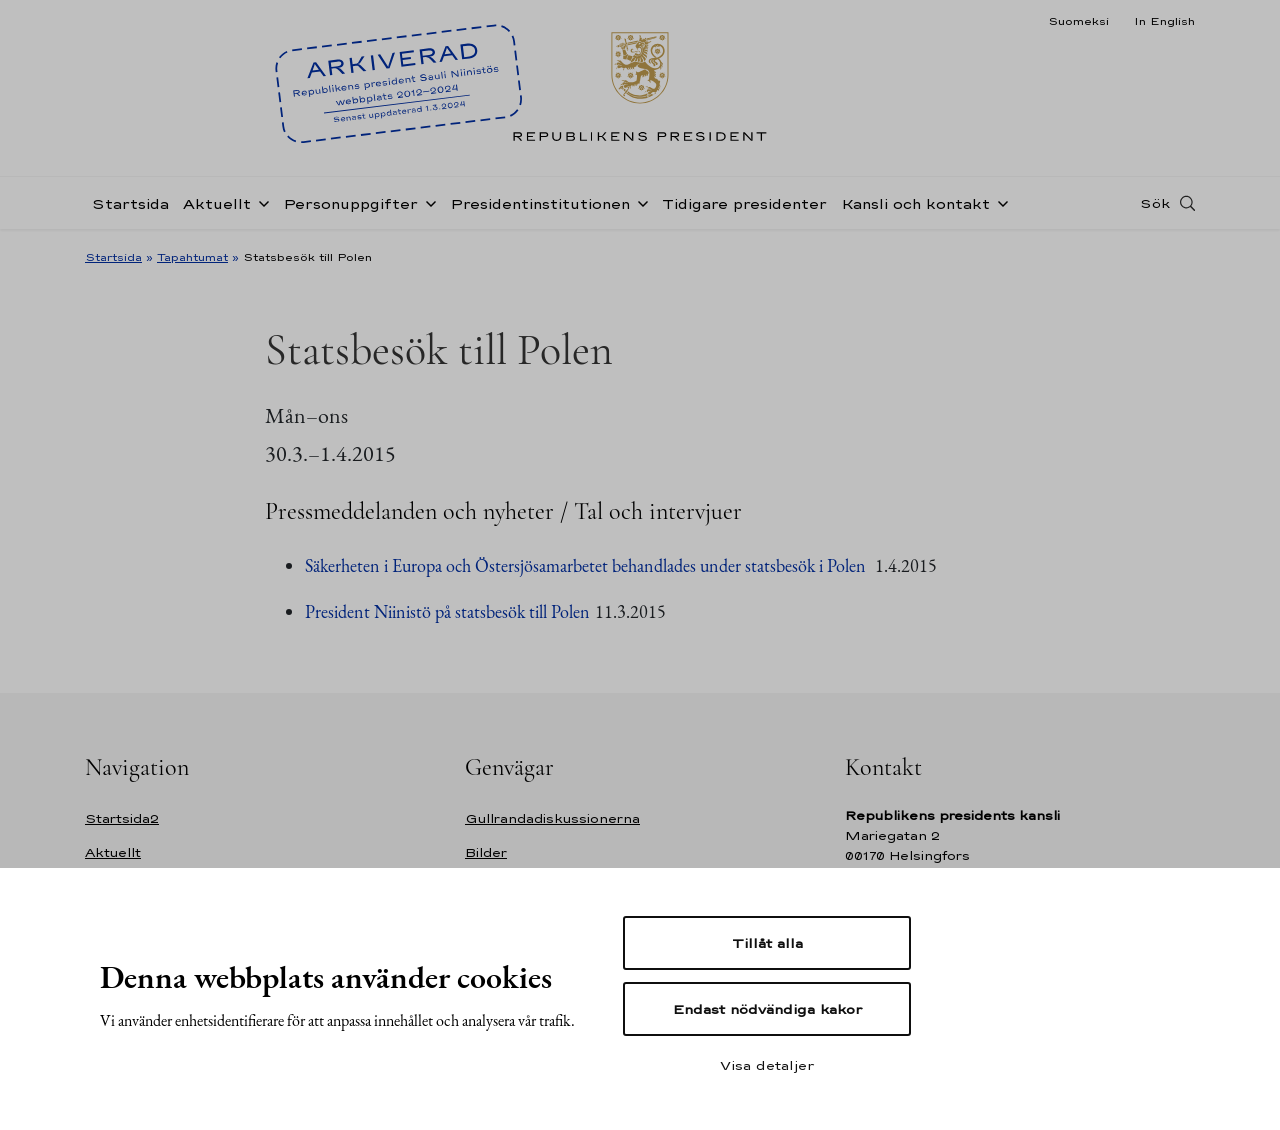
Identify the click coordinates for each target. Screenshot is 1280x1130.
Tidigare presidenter (744, 203)
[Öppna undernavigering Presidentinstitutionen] (639, 202)
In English (1164, 21)
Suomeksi (1078, 21)
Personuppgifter (350, 203)
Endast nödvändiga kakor (767, 1009)
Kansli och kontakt (915, 203)
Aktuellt (217, 203)
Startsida (130, 203)
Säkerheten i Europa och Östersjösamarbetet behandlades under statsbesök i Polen (587, 565)
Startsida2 (122, 818)
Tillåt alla (767, 943)
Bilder (486, 852)
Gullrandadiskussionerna (552, 818)
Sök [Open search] (1155, 203)
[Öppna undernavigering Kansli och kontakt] (999, 202)
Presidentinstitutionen (540, 203)
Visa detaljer (767, 1065)
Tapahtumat (192, 257)
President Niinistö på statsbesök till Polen (447, 611)
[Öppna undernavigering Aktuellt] (260, 202)
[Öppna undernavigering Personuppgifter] (427, 202)
